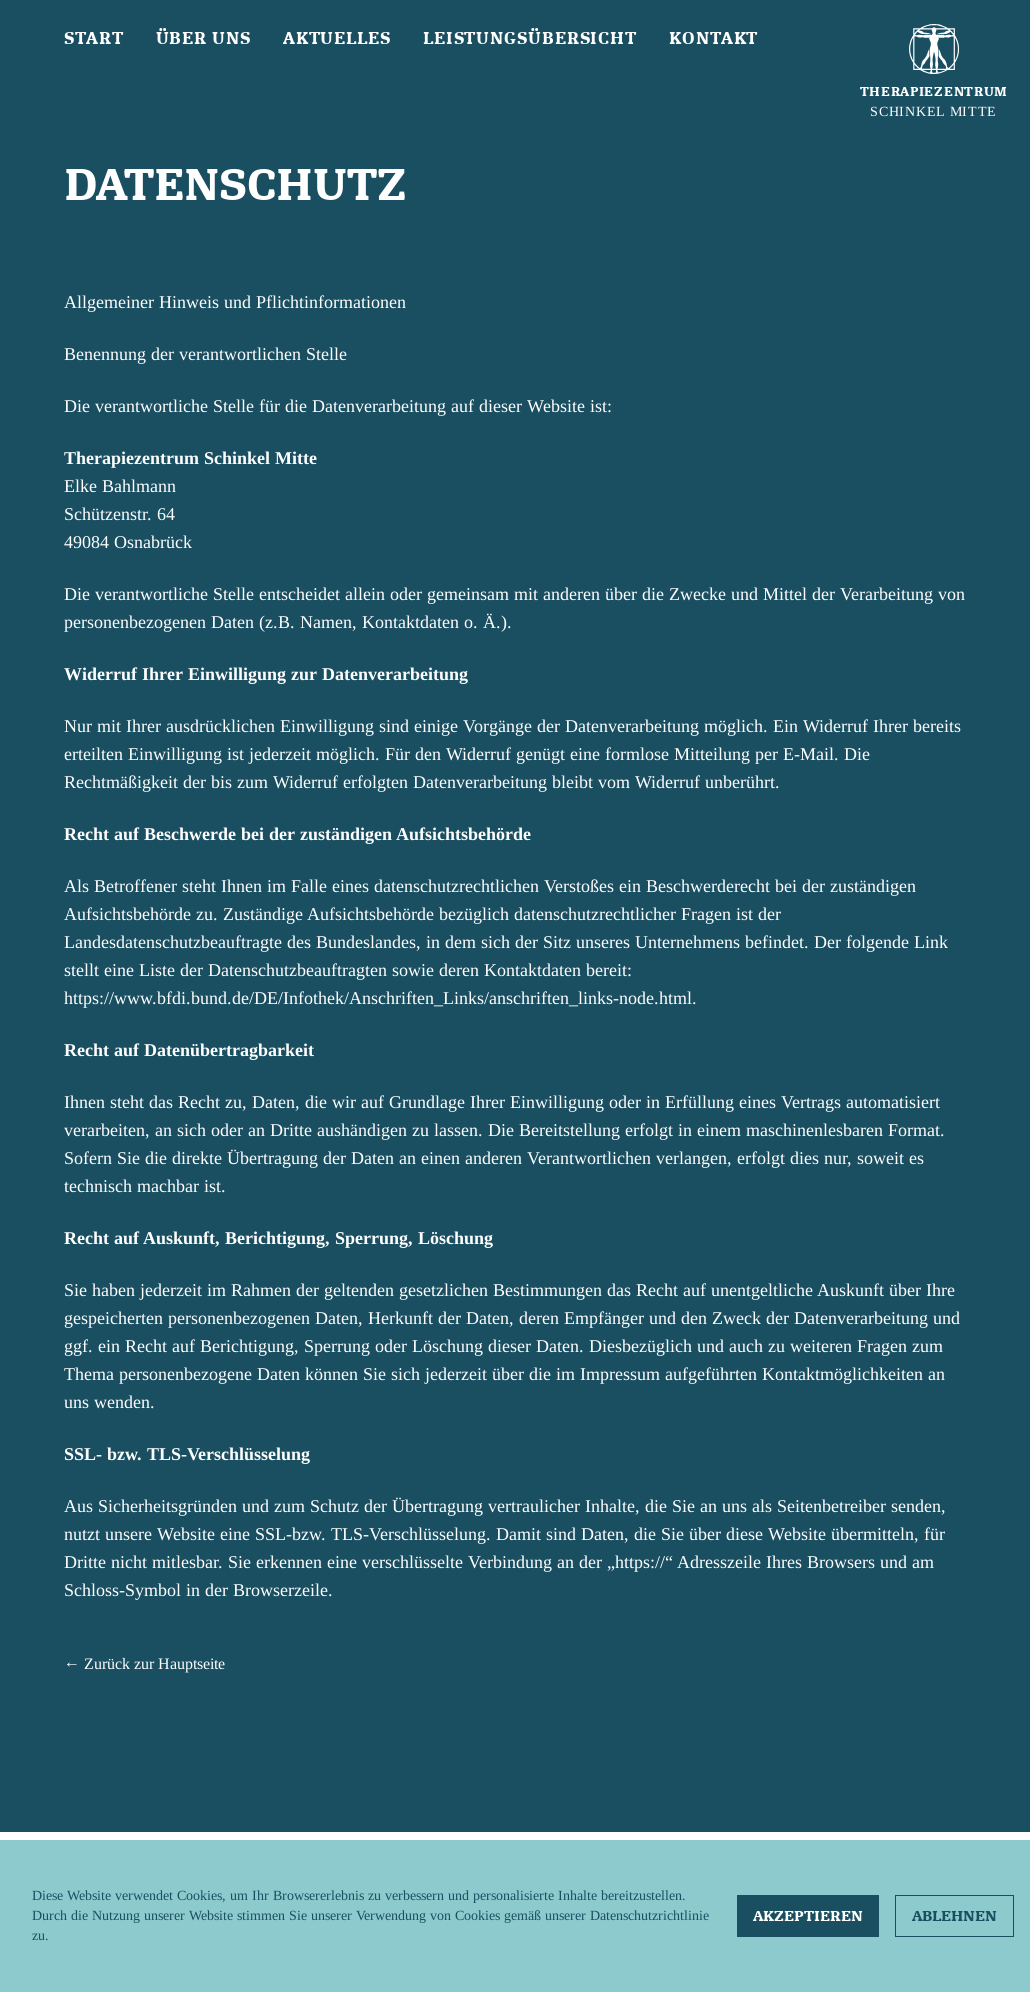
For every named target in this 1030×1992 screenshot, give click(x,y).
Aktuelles (337, 38)
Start (94, 38)
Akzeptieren (808, 1916)
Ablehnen (954, 1916)
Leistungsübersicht (530, 38)
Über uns (203, 38)
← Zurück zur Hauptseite (144, 1663)
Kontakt (713, 38)
